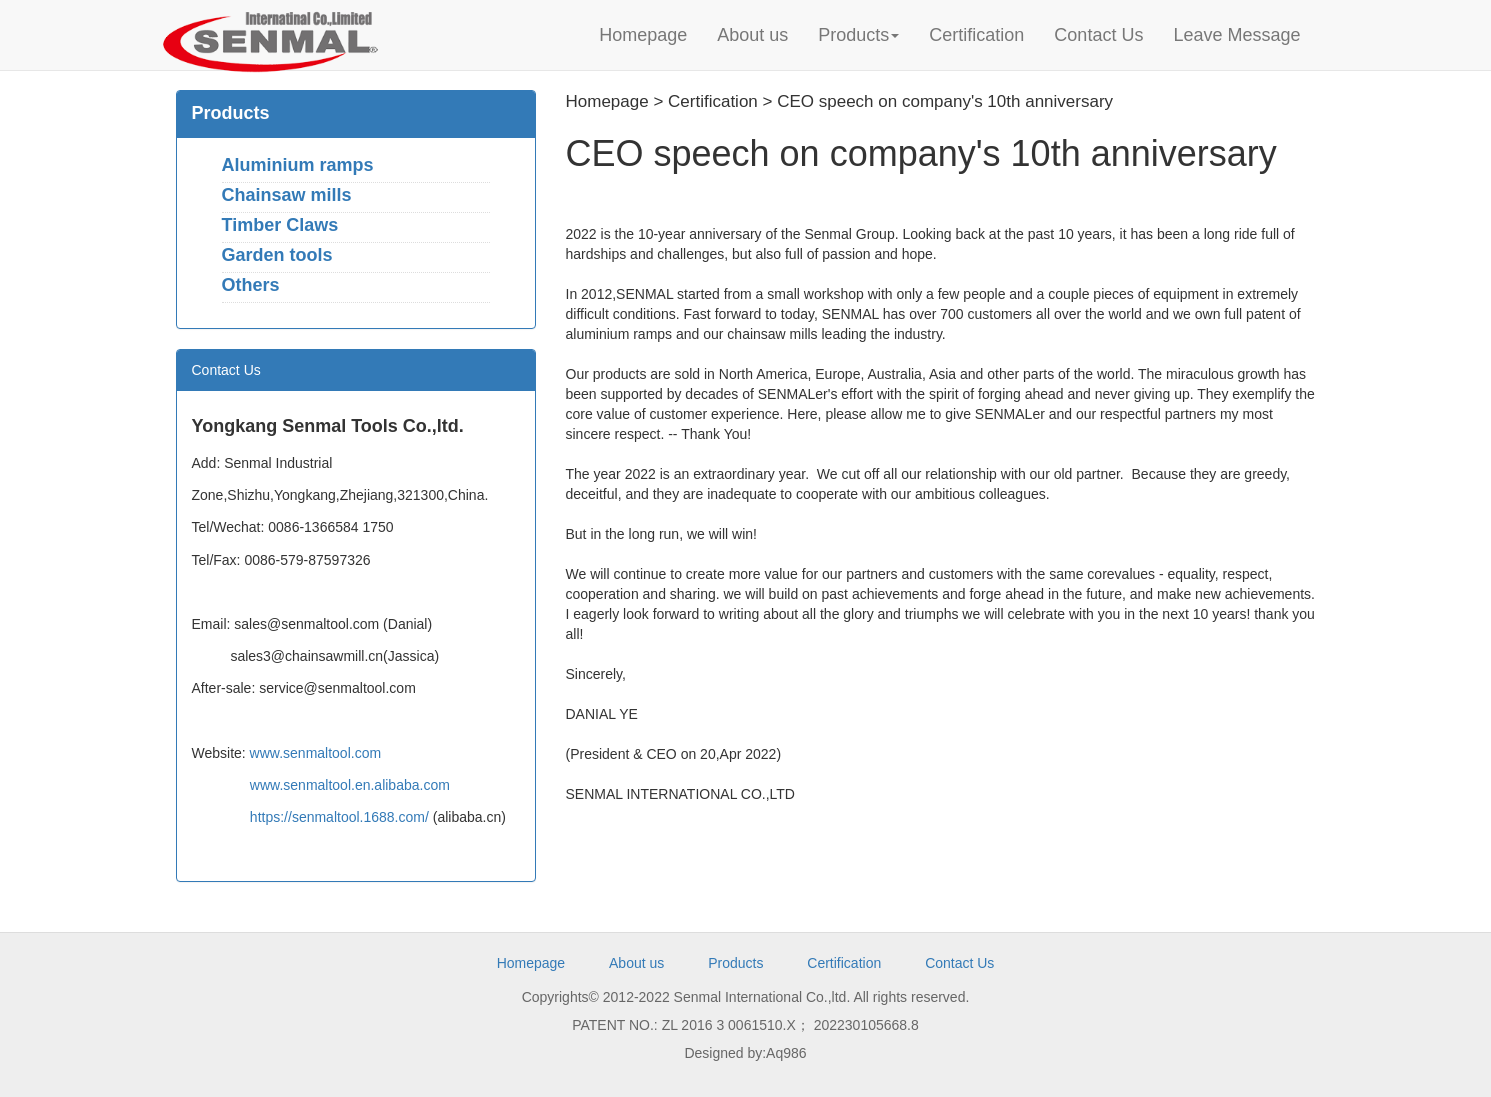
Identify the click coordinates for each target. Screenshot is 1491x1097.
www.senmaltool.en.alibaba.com (350, 785)
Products (858, 35)
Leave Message (1236, 35)
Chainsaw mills (287, 195)
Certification (976, 35)
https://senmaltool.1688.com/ (339, 817)
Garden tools (277, 255)
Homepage (643, 35)
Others (251, 285)
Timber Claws (280, 225)
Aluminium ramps (298, 165)
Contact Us (1098, 35)
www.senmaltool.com (316, 753)
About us (752, 35)
